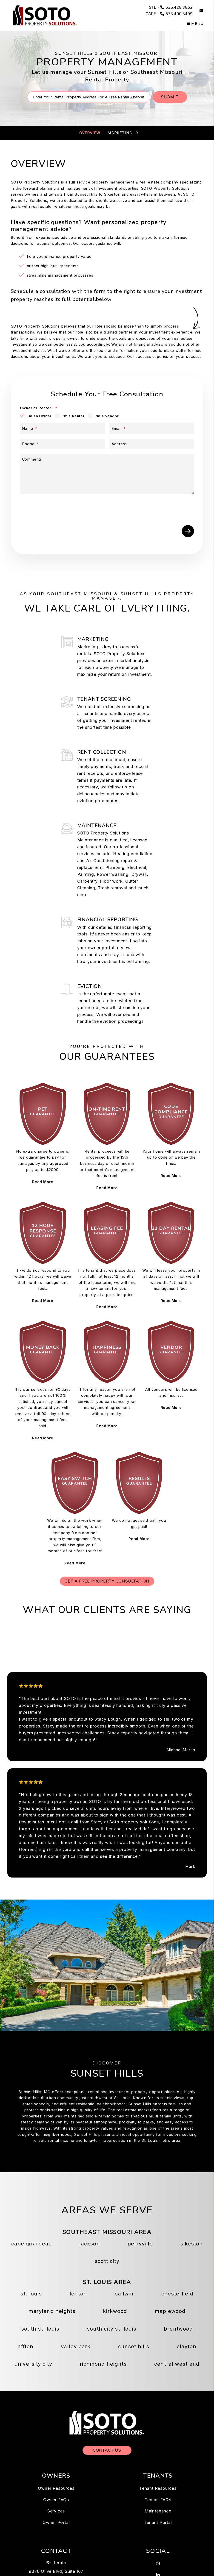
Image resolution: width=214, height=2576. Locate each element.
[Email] (151, 428)
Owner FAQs (56, 2499)
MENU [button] (195, 23)
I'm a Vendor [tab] (106, 416)
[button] (198, 11)
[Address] (151, 444)
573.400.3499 (179, 14)
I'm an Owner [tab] (39, 416)
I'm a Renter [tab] (73, 416)
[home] (45, 15)
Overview (89, 133)
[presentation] (159, 507)
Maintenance (158, 2511)
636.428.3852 (179, 7)
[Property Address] (88, 97)
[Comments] (107, 474)
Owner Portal (56, 2522)
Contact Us (107, 2450)
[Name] (62, 428)
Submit (169, 97)
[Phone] (62, 444)
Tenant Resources (158, 2488)
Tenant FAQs (158, 2499)
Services (56, 2511)
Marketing (120, 133)
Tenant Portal (158, 2522)
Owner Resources (56, 2488)
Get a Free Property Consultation (107, 1581)
